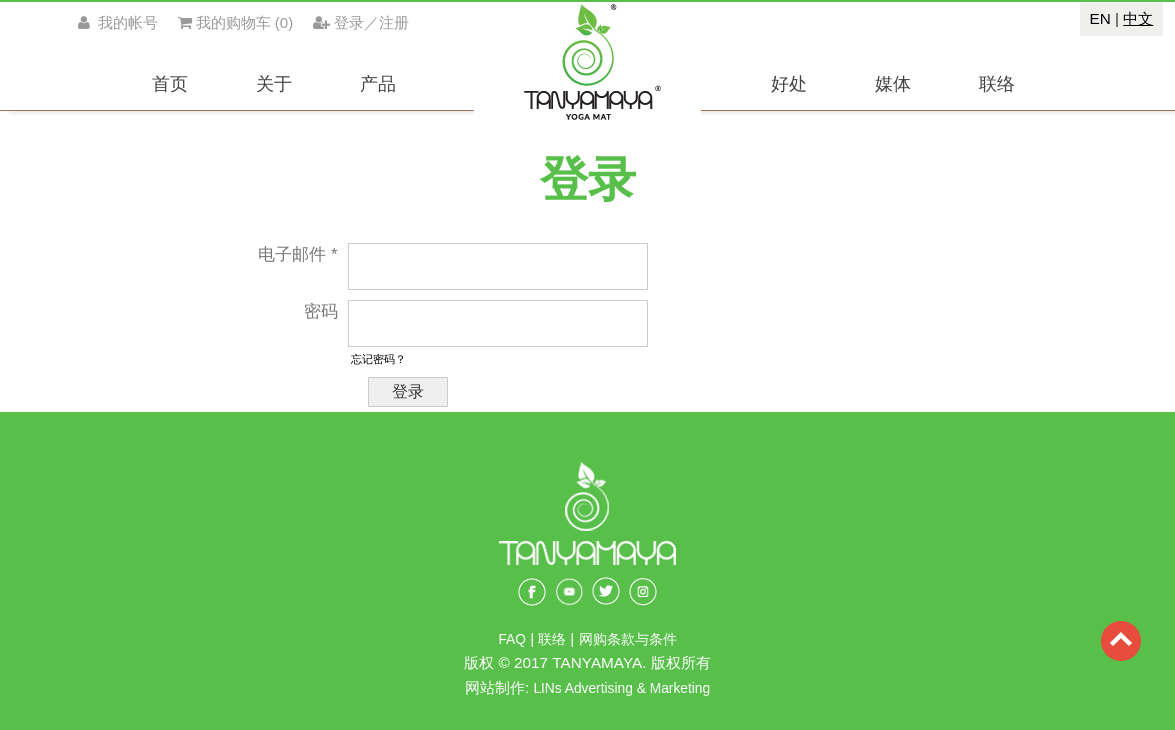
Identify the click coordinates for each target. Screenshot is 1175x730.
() (236, 22)
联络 (554, 639)
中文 (1138, 18)
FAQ (512, 639)
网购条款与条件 (628, 639)
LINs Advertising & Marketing (621, 688)
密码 (321, 311)
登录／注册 (361, 22)
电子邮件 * (297, 254)
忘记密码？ (378, 359)
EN (1100, 18)
